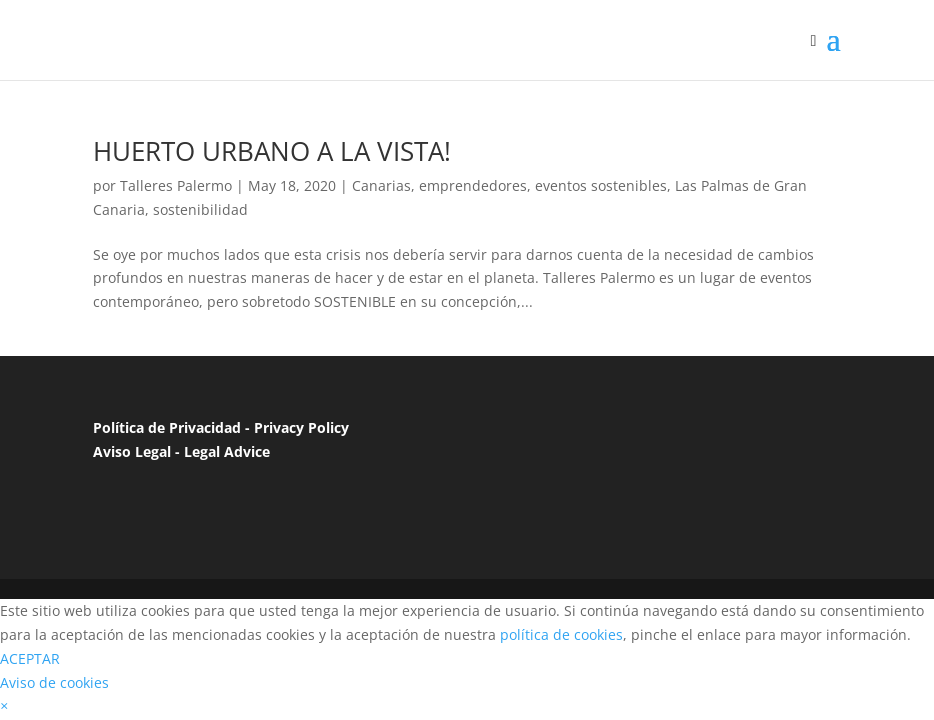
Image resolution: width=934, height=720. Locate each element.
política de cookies (561, 634)
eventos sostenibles (601, 185)
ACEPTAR (30, 658)
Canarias (381, 185)
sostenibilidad (200, 209)
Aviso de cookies (54, 682)
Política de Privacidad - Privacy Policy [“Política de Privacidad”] (221, 427)
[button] (4, 705)
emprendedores (473, 185)
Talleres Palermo (176, 185)
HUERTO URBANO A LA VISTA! (272, 151)
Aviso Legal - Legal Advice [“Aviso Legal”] (181, 451)
